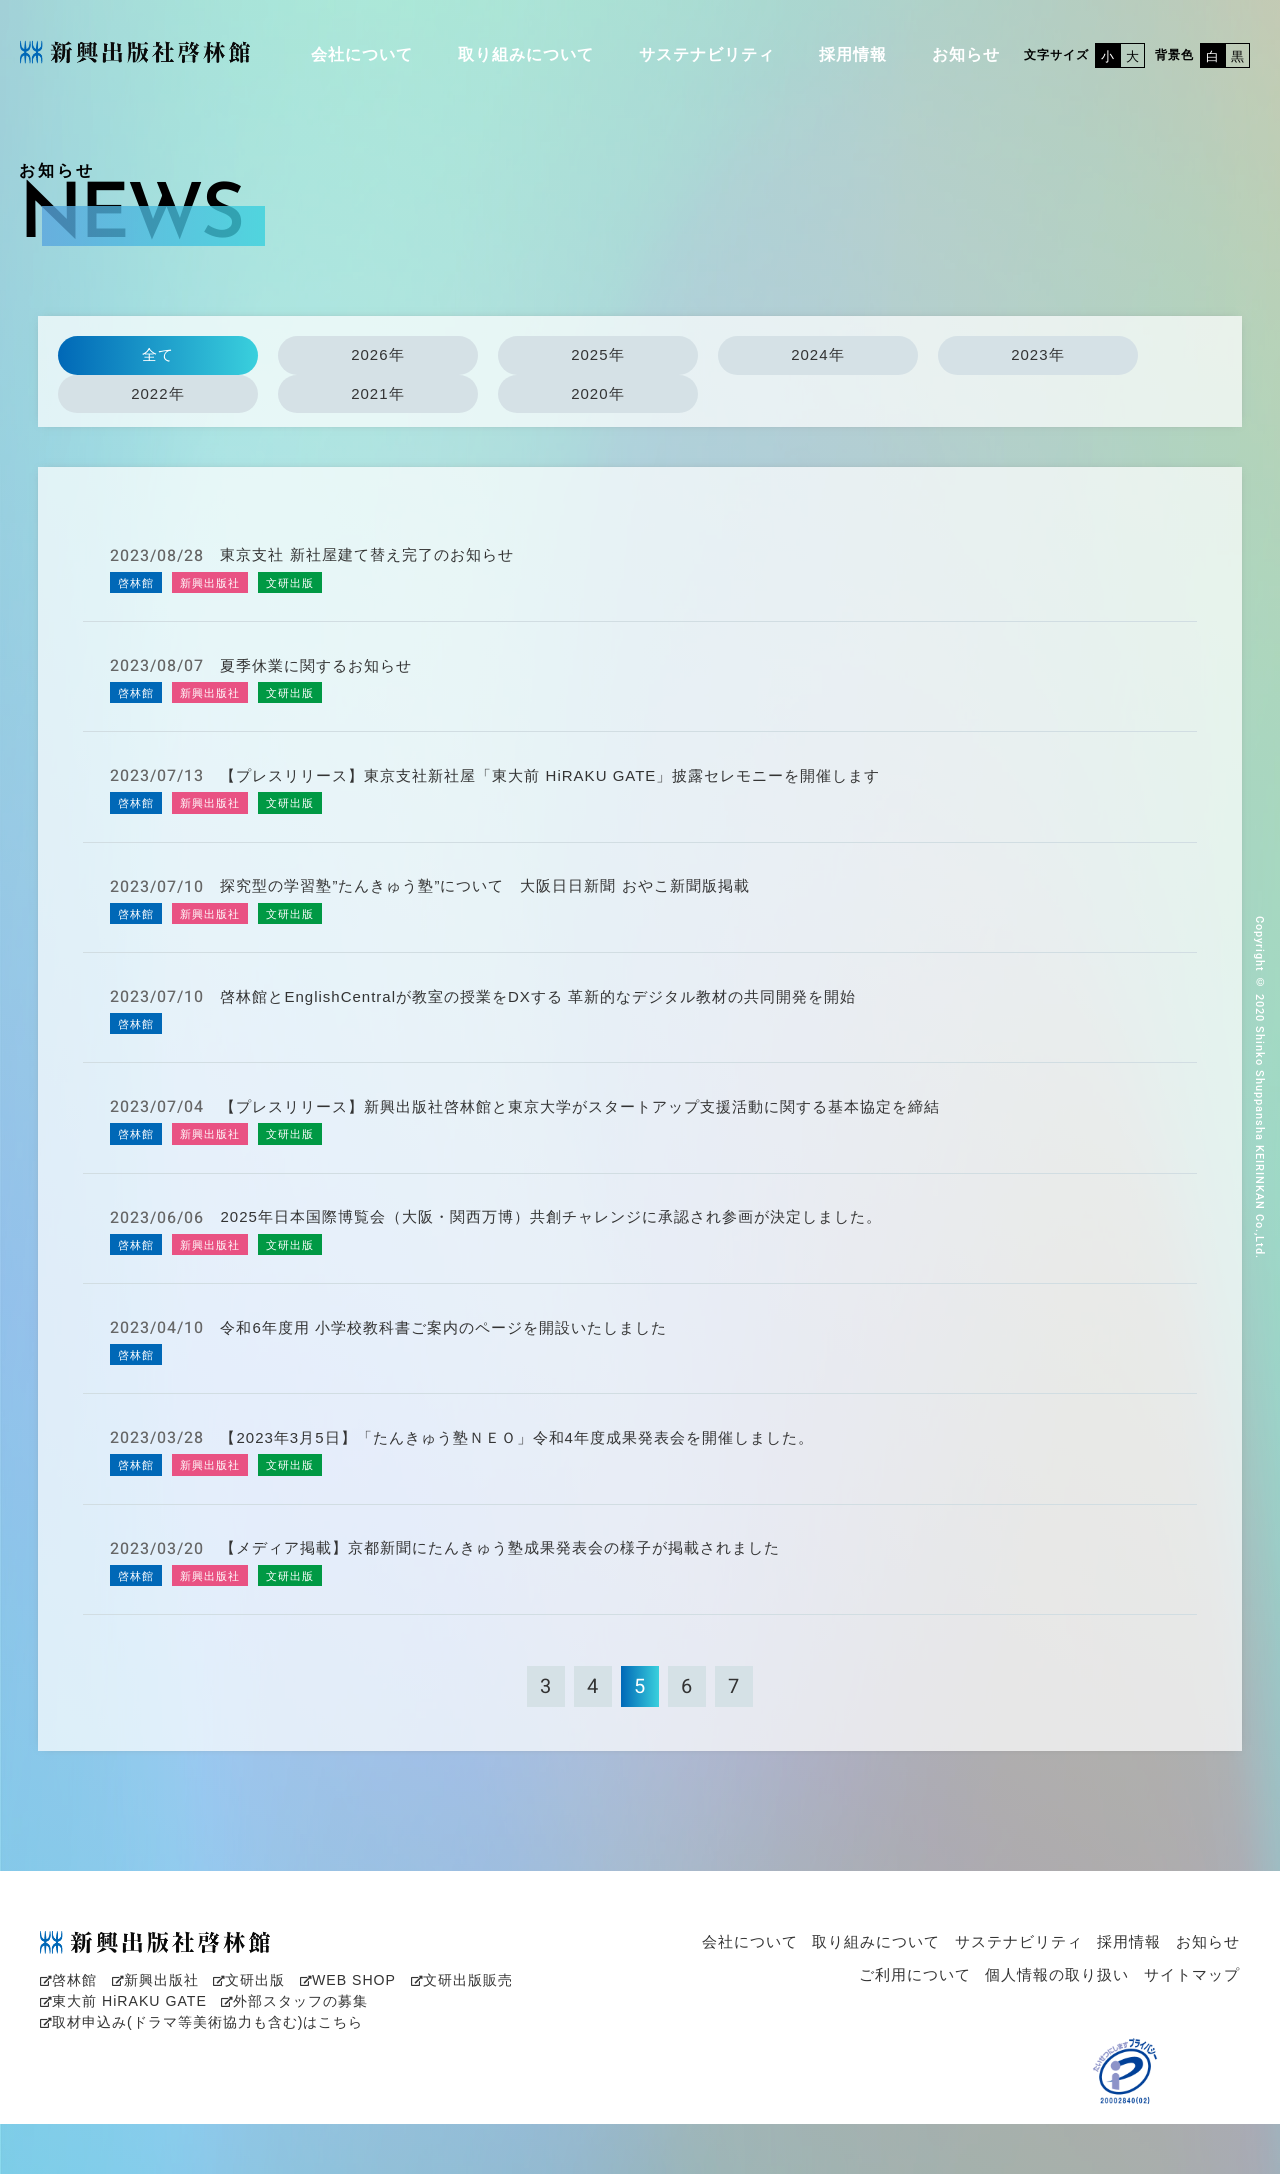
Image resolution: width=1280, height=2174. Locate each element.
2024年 (817, 354)
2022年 (157, 393)
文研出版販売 (441, 2034)
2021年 (377, 393)
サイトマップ (1192, 2029)
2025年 (597, 354)
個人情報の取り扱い (1057, 2029)
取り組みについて (526, 54)
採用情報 (853, 54)
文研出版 (239, 2034)
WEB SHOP (333, 2034)
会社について (362, 54)
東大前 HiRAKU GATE (118, 2054)
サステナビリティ (707, 54)
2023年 (1037, 354)
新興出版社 (150, 2034)
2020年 (597, 393)
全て (158, 354)
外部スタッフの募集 (280, 2054)
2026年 (377, 354)
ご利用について (915, 2029)
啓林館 (67, 2034)
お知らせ (966, 54)
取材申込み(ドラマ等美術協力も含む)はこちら (191, 2073)
